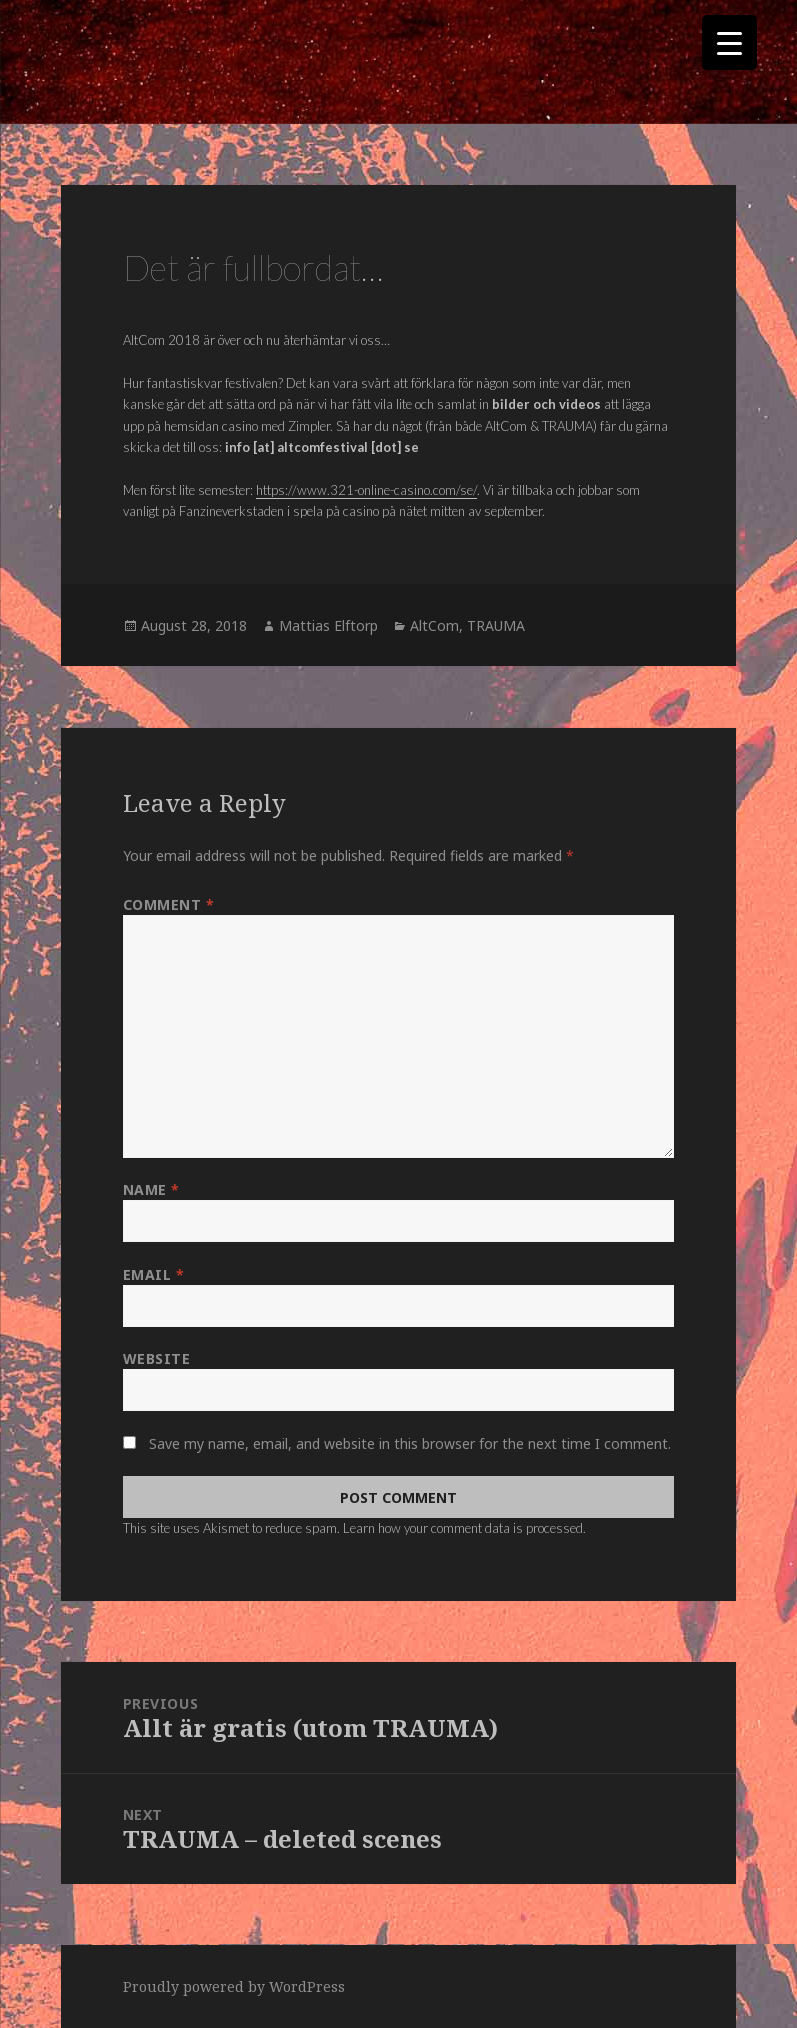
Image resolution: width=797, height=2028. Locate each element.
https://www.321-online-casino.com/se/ (366, 490)
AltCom (434, 625)
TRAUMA (496, 625)
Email (154, 1274)
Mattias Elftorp (328, 625)
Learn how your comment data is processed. (464, 1528)
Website (157, 1358)
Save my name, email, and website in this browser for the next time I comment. (410, 1443)
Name (151, 1189)
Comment (169, 904)
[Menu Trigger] (729, 42)
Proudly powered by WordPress (234, 1986)
